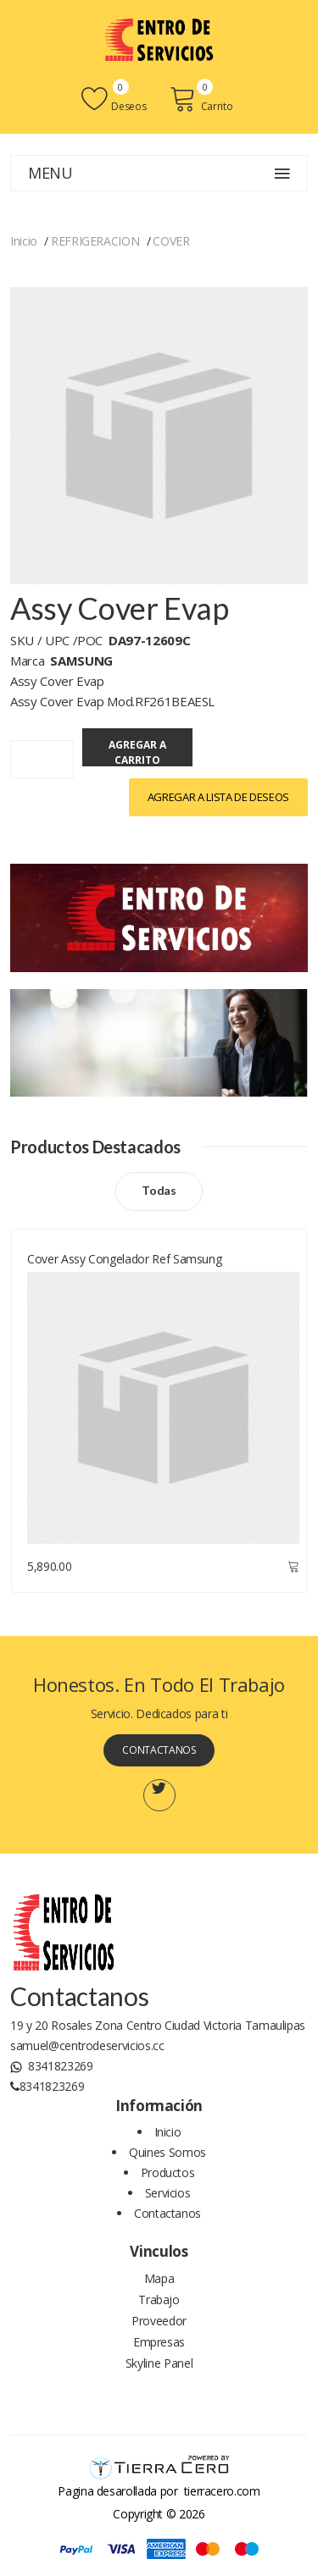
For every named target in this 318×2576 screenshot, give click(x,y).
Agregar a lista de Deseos (218, 796)
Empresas (159, 2342)
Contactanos (158, 1750)
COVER (171, 241)
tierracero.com (222, 2491)
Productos (168, 2172)
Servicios (168, 2193)
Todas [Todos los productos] (159, 1190)
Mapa (159, 2278)
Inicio (23, 241)
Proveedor (159, 2321)
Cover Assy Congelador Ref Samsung (124, 1259)
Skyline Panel (159, 2363)
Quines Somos (167, 2152)
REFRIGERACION (95, 241)
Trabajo (159, 2299)
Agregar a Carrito (137, 752)
